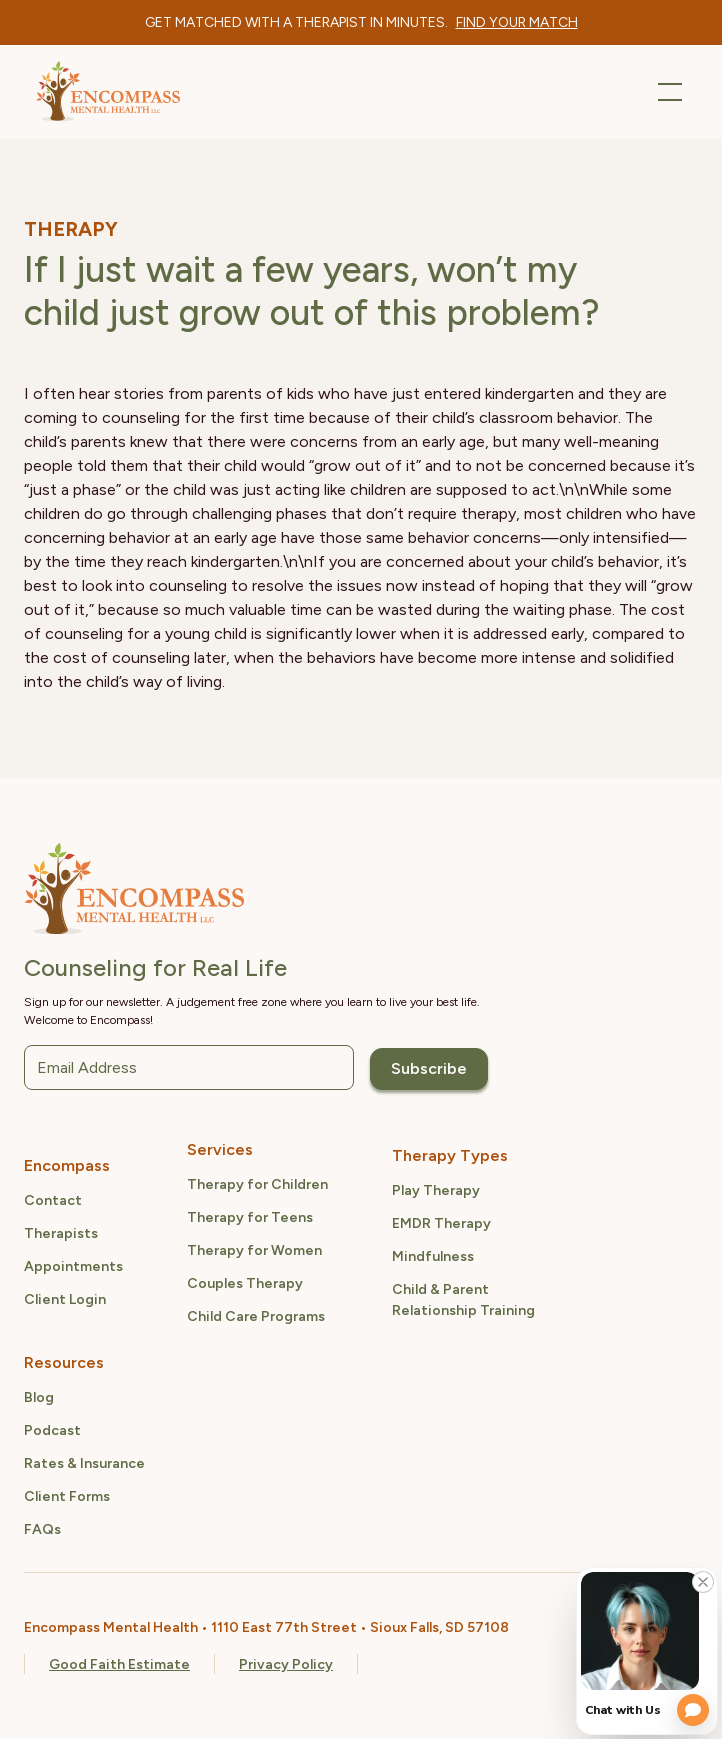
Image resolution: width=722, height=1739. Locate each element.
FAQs (42, 1529)
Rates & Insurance (84, 1463)
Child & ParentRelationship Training (463, 1300)
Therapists (61, 1233)
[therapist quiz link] (517, 22)
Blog (39, 1397)
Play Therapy (436, 1190)
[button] (666, 92)
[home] (108, 91)
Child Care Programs (256, 1316)
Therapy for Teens (250, 1217)
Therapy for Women (254, 1250)
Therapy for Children (257, 1184)
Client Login (65, 1299)
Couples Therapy (245, 1283)
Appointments (73, 1266)
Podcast (52, 1430)
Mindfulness (433, 1256)
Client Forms (67, 1496)
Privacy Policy (286, 1664)
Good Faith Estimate (119, 1664)
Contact (53, 1200)
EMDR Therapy (441, 1223)
